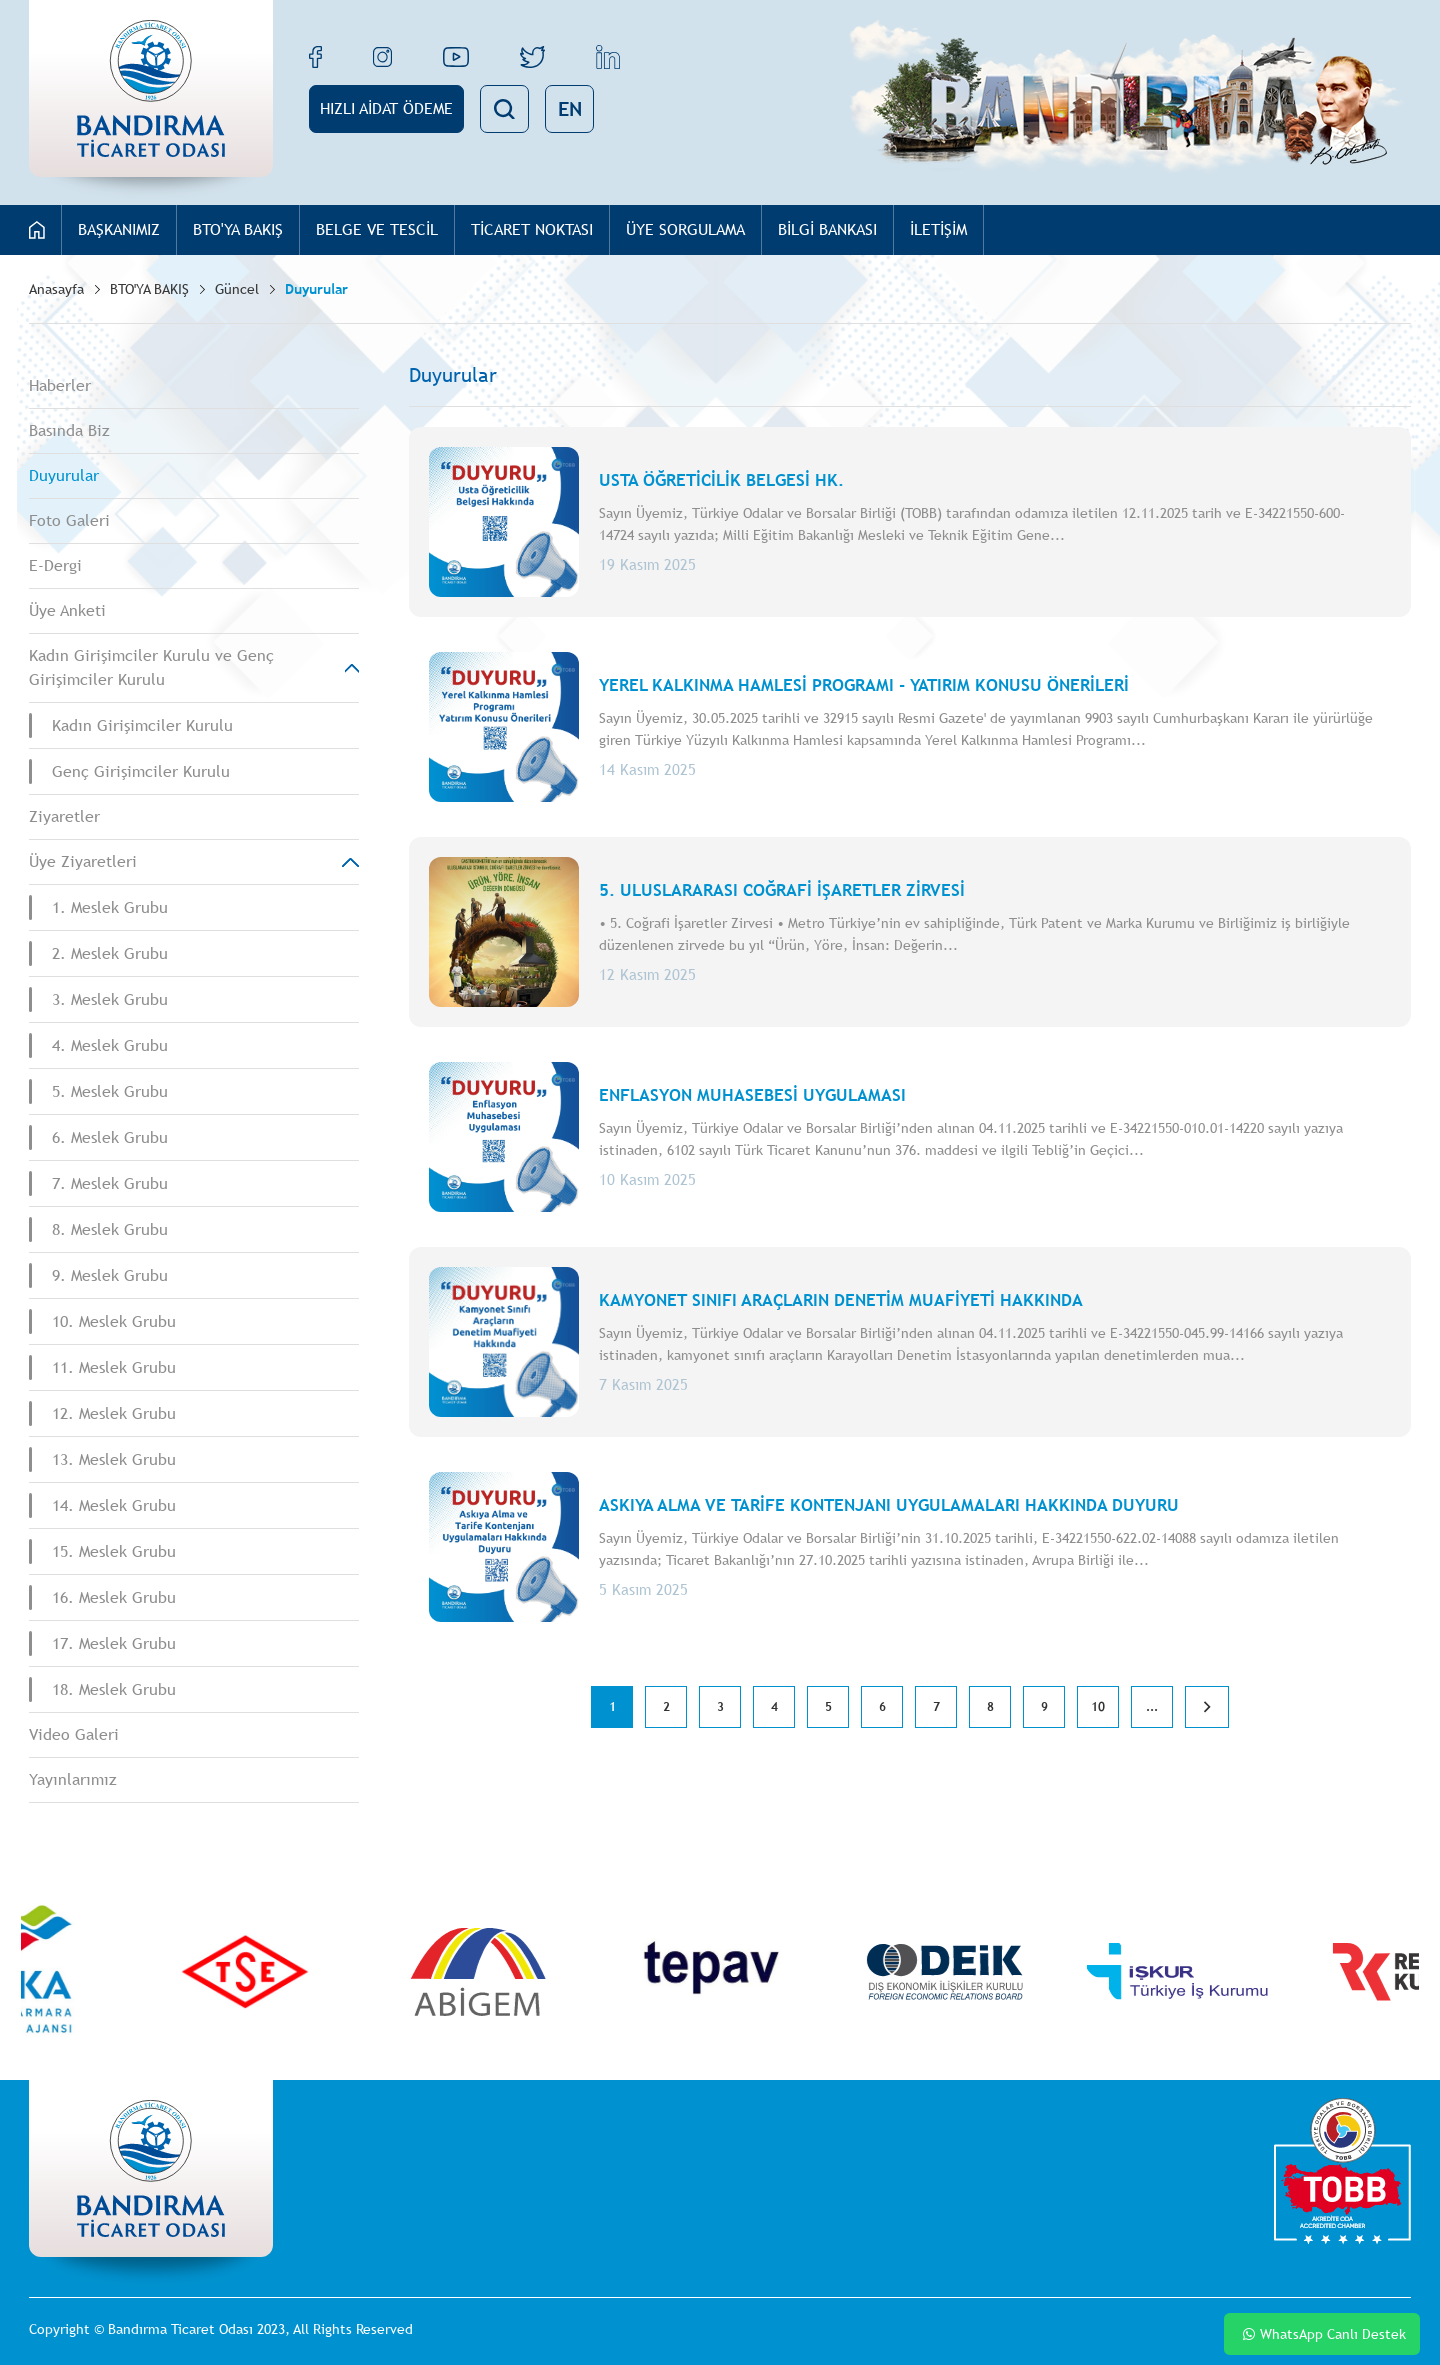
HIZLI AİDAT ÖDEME (386, 108)
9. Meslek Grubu (110, 1275)
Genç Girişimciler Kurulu (141, 771)
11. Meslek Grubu (114, 1367)
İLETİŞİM (938, 229)
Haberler (60, 385)
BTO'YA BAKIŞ (238, 229)
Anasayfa (56, 289)
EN (570, 108)
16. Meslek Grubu (114, 1597)
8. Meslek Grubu (110, 1229)
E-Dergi (55, 565)
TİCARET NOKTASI (532, 229)
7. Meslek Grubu (110, 1183)
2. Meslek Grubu (110, 953)
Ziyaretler (64, 816)
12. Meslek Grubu (114, 1413)
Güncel (237, 289)
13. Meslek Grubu (114, 1459)
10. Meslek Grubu (114, 1321)
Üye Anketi (67, 610)
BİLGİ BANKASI (827, 229)
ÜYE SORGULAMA (685, 229)
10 (1098, 1707)
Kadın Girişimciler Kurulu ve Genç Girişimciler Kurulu (151, 667)
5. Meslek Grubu (110, 1091)
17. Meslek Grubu (114, 1643)
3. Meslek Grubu (110, 999)
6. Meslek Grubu (110, 1137)
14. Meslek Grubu (114, 1505)
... (1152, 1707)
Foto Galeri (69, 520)
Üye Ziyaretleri (83, 861)
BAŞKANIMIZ (119, 229)
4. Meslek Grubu (110, 1045)
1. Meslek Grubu (110, 907)
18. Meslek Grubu (114, 1689)
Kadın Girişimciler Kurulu (142, 725)
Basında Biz (69, 430)
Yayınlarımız (73, 1779)
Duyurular (316, 289)
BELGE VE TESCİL (377, 229)
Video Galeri (74, 1734)
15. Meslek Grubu (114, 1551)
